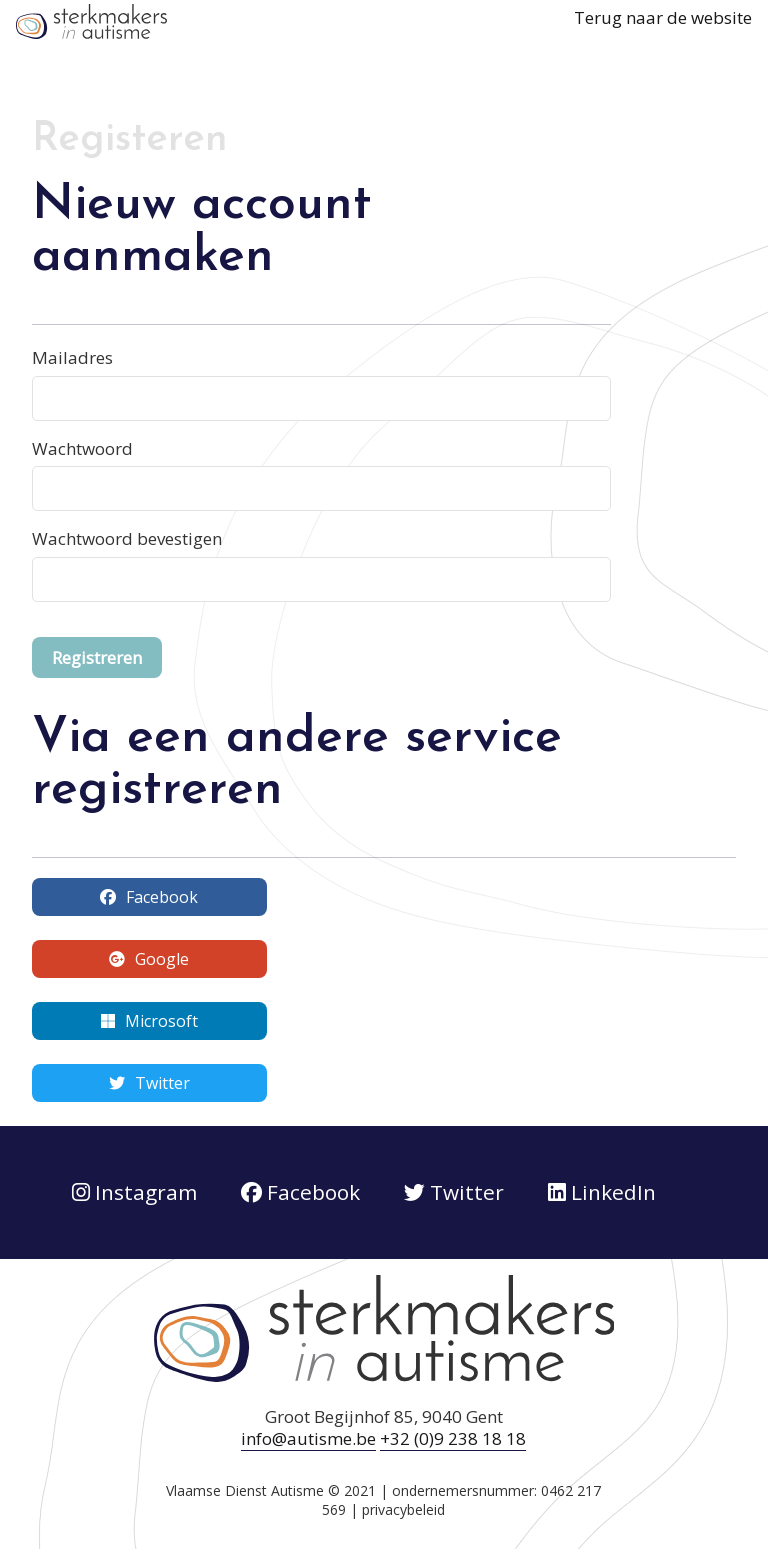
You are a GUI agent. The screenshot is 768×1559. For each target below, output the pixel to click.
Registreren (97, 657)
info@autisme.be (308, 1438)
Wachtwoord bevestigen (127, 538)
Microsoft (149, 1021)
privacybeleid (403, 1509)
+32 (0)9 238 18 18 (453, 1438)
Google (149, 959)
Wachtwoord (82, 448)
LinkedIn (602, 1192)
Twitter (149, 1083)
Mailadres (72, 357)
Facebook (149, 897)
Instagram (134, 1192)
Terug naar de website (663, 17)
